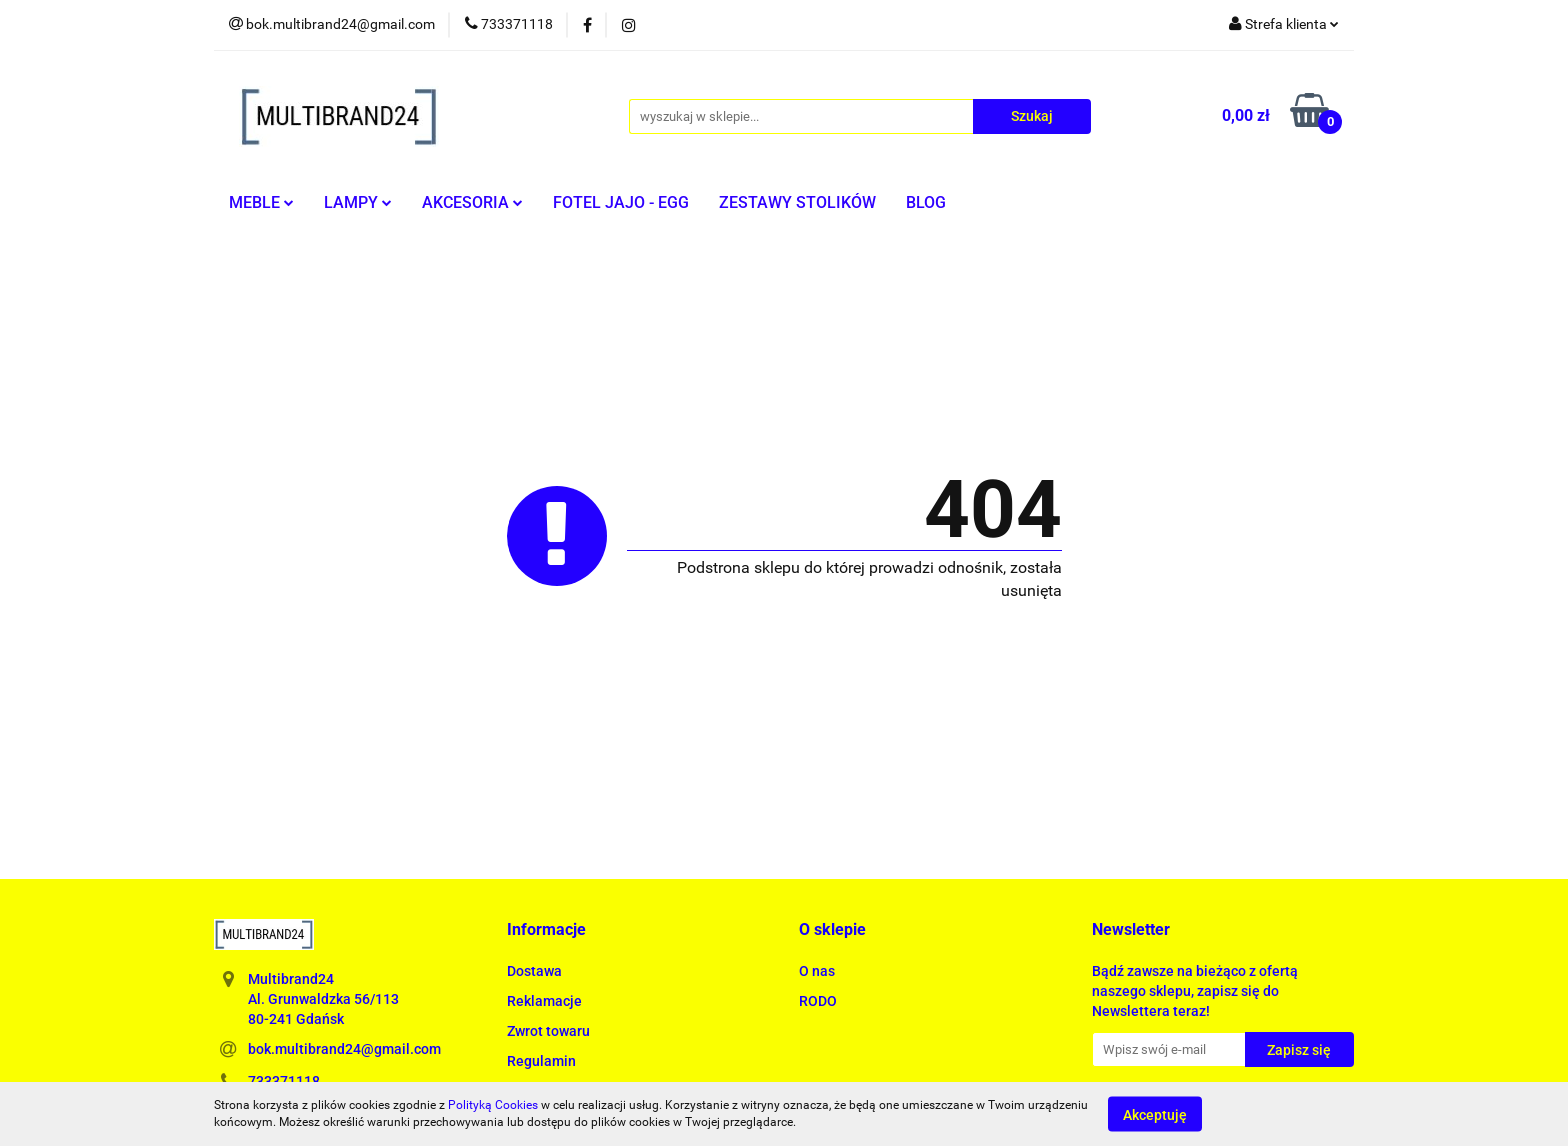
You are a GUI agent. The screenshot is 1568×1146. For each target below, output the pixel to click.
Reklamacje (544, 1001)
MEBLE (261, 202)
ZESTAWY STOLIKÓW (797, 202)
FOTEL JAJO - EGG (621, 202)
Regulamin (541, 1061)
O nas (817, 971)
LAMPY (358, 202)
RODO (818, 1001)
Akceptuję (1155, 1114)
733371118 (284, 1081)
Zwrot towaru (548, 1031)
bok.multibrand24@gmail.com (344, 1049)
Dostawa (534, 971)
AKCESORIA (472, 202)
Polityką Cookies (493, 1105)
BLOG (926, 202)
